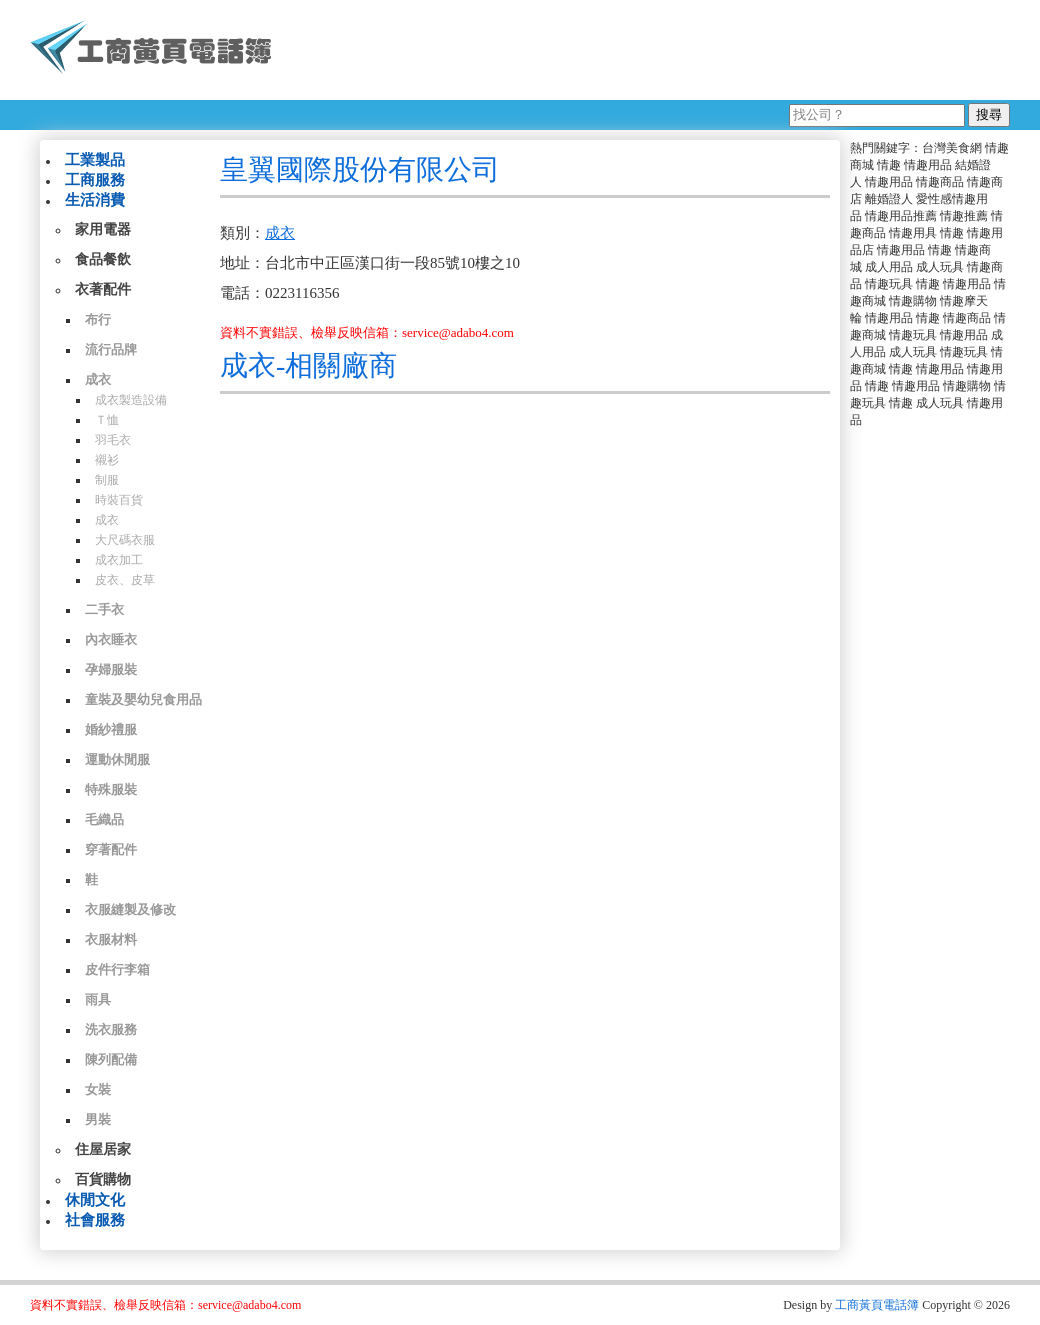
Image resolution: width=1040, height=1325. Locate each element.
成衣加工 (119, 560)
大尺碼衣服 (125, 540)
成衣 (98, 379)
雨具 (98, 999)
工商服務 (95, 180)
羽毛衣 (113, 440)
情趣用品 (928, 165)
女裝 (98, 1089)
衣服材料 (111, 939)
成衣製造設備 (131, 400)
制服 (107, 480)
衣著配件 (103, 289)
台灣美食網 (952, 148)
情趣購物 (913, 301)
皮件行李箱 (117, 969)
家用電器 (103, 229)
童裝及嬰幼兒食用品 (143, 699)
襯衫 (107, 460)
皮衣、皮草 (125, 580)
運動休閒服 (117, 759)
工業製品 (95, 160)
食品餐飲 (103, 259)
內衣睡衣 (111, 639)
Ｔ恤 (107, 420)
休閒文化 (95, 1200)
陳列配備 (111, 1059)
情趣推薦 (964, 216)
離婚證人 (889, 199)
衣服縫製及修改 (130, 909)
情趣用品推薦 (901, 216)
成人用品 (889, 267)
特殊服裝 (111, 789)
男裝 (98, 1119)
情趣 (889, 165)
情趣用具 (913, 233)
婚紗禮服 (111, 729)
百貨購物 (103, 1179)
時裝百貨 (119, 500)
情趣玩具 (889, 284)
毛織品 (104, 819)
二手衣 (104, 609)
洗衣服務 (111, 1029)
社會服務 (95, 1220)
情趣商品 (940, 182)
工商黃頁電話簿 (877, 1305)
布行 (98, 319)
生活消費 (95, 200)
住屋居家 (103, 1149)
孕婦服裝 (111, 669)
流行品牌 (111, 349)
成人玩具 (940, 267)
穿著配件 (111, 849)
